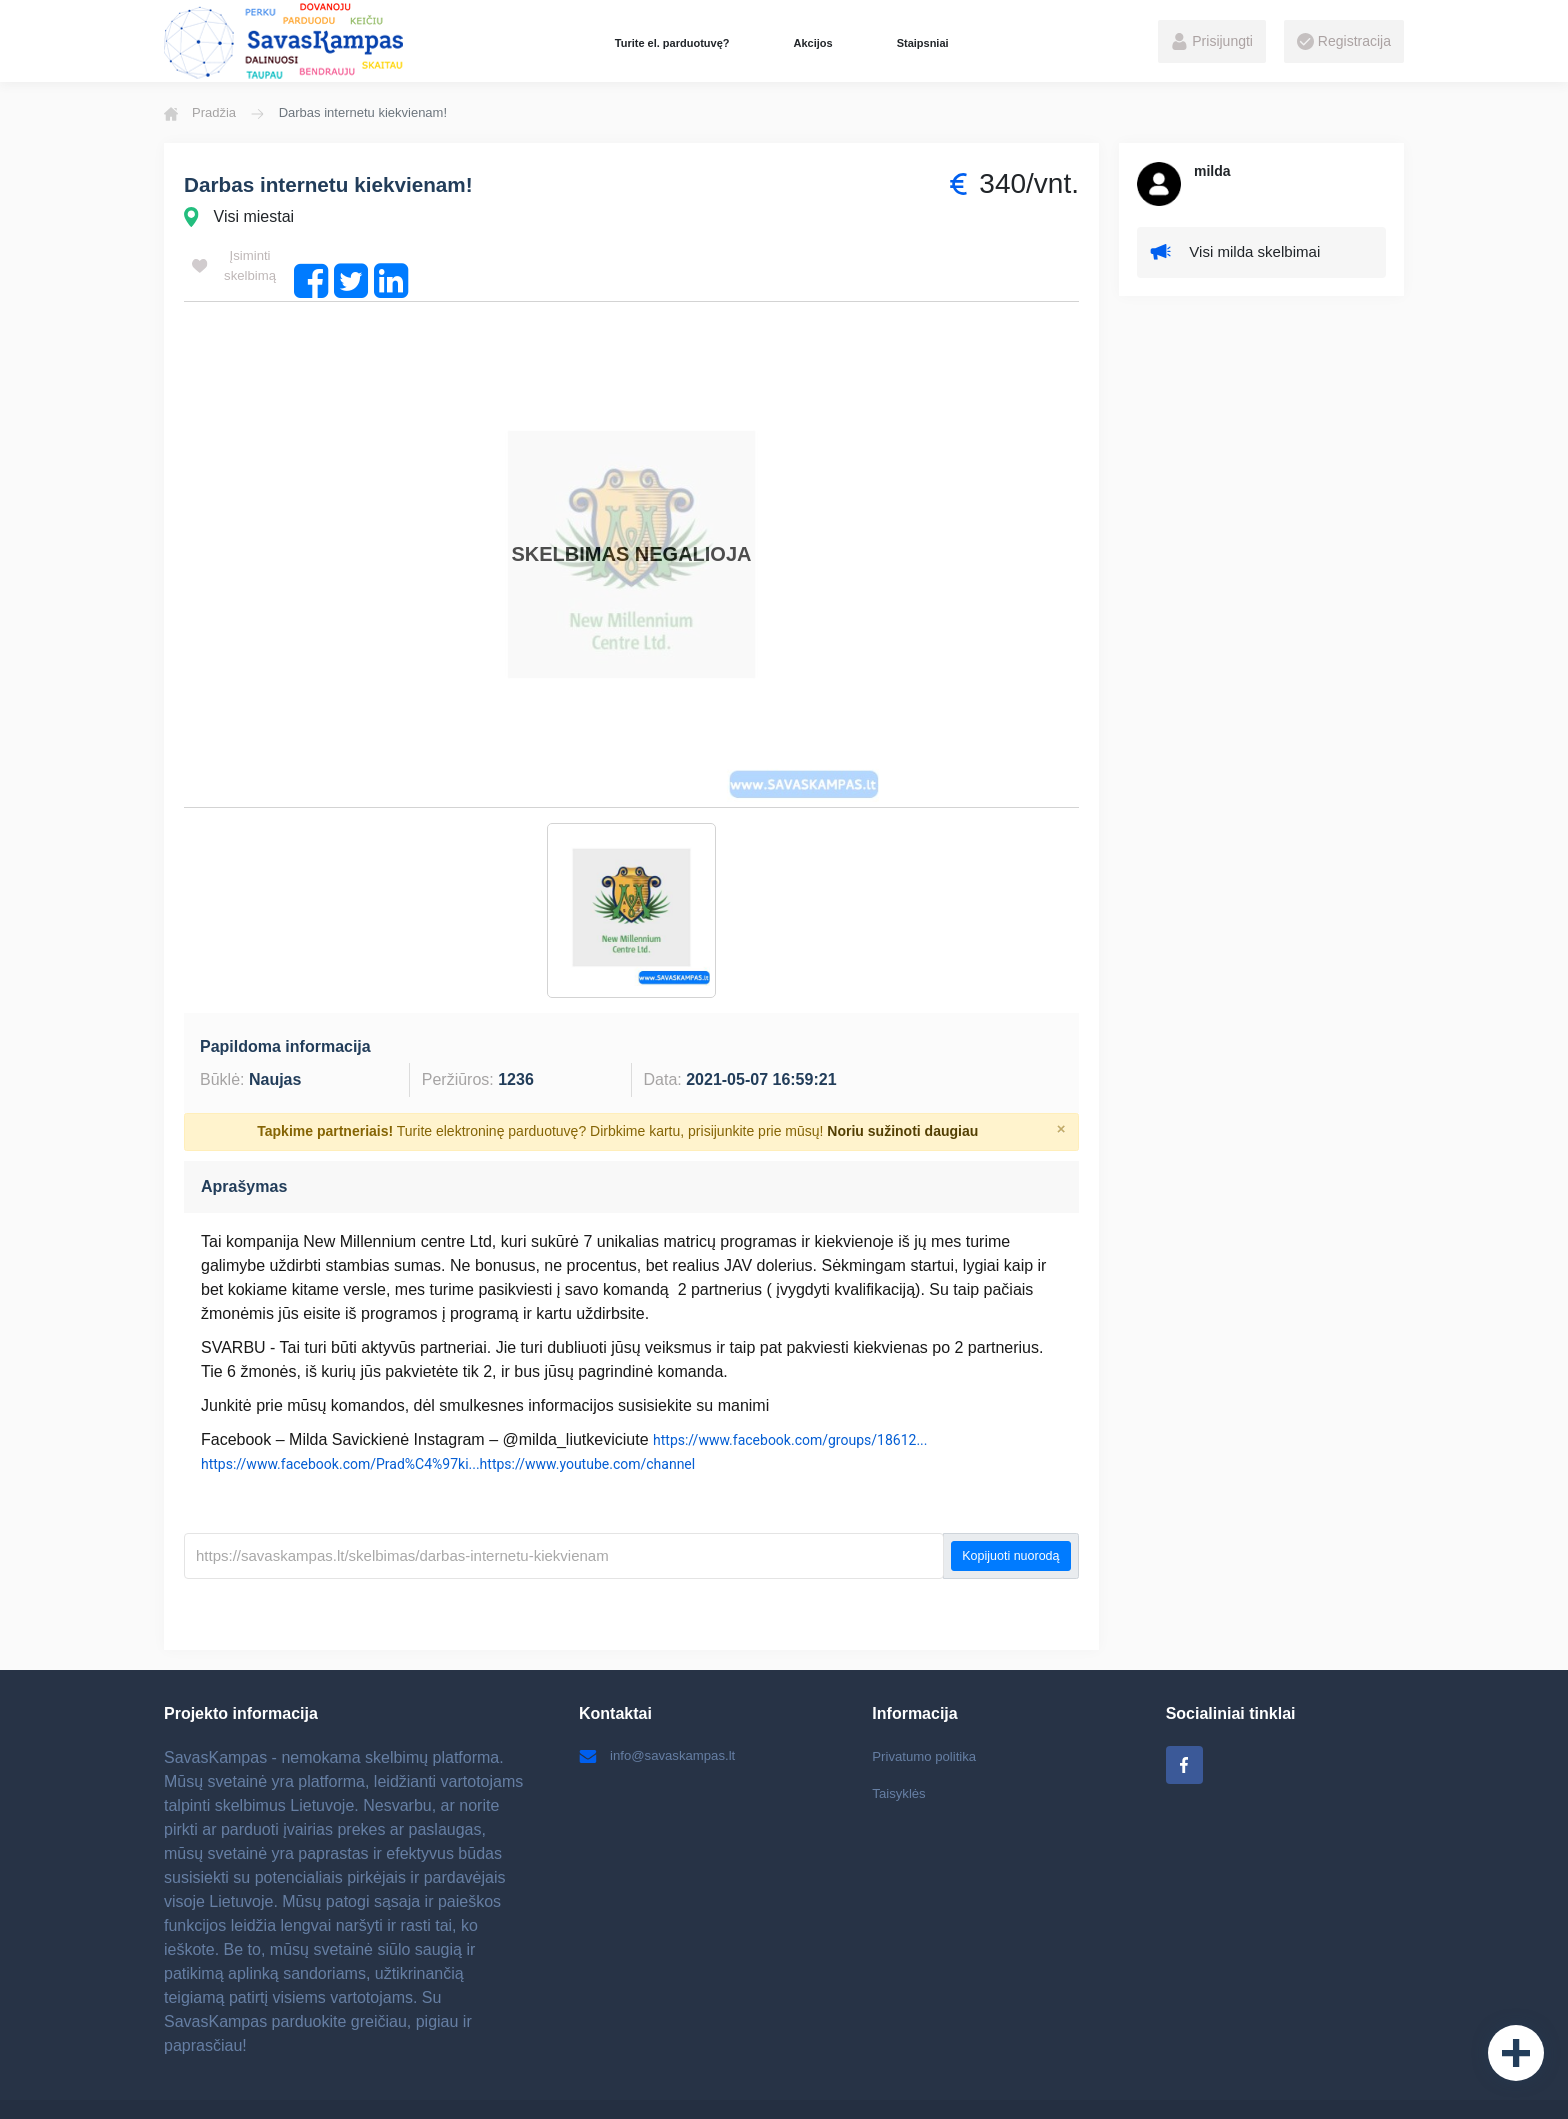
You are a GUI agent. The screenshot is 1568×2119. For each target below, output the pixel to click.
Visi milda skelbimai (1239, 254)
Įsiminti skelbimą (235, 266)
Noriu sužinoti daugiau (902, 1081)
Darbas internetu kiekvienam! (337, 184)
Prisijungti (1212, 42)
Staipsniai (923, 43)
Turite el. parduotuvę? (672, 43)
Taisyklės (900, 1745)
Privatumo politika (927, 1706)
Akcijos (812, 43)
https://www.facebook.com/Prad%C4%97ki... (340, 1413)
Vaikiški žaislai (725, 2084)
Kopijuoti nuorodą (1010, 1505)
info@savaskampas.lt (661, 1706)
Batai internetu (625, 2084)
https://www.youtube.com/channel (588, 1413)
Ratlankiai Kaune (1049, 2084)
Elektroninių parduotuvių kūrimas (883, 2084)
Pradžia (200, 113)
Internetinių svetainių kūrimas (1204, 2084)
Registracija (1344, 42)
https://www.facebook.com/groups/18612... (790, 1389)
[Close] (1061, 1078)
